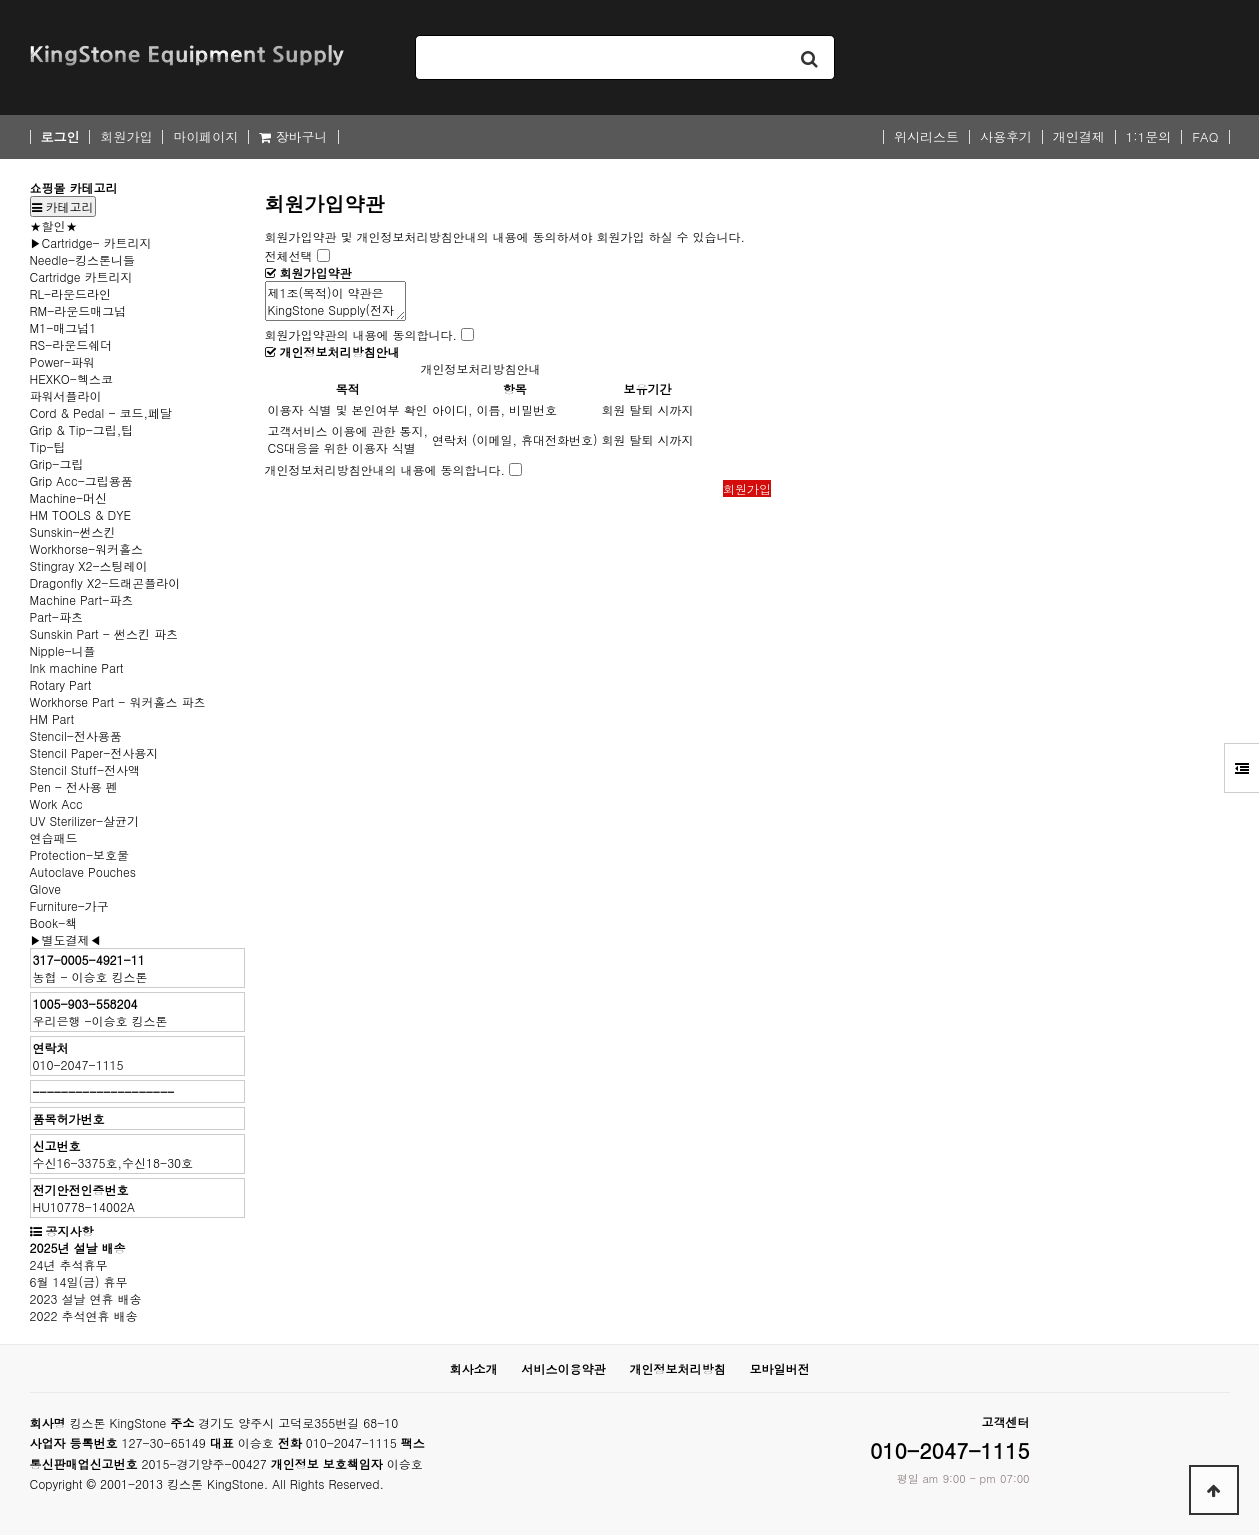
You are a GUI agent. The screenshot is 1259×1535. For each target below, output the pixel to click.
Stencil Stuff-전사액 (85, 769)
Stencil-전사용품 (76, 735)
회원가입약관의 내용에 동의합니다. (361, 334)
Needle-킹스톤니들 (83, 259)
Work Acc (56, 803)
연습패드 (54, 837)
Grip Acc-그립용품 (81, 480)
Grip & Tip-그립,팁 (82, 429)
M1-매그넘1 (63, 327)
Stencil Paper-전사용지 (94, 752)
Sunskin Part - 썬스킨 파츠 (104, 633)
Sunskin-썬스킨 (73, 531)
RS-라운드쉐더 (71, 344)
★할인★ (54, 225)
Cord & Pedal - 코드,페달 (101, 412)
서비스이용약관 (563, 1368)
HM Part (52, 718)
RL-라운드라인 (71, 293)
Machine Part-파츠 (82, 599)
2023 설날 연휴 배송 (86, 1298)
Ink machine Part (77, 667)
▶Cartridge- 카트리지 (91, 242)
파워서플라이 (66, 395)
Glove (45, 888)
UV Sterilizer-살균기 (85, 820)
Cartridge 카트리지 (81, 276)
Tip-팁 (48, 446)
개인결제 (1079, 137)
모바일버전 (780, 1368)
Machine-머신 (68, 497)
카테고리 (63, 206)
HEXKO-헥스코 (71, 378)
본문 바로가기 (0, 0)
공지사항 (70, 1230)
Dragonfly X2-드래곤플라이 (105, 582)
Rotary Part (61, 684)
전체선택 (289, 255)
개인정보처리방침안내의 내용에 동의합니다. (385, 469)
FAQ (1205, 137)
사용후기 (1006, 137)
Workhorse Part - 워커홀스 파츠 (118, 701)
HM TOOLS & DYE (81, 514)
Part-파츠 (56, 616)
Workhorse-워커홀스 (87, 548)
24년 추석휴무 (69, 1264)
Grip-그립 (57, 463)
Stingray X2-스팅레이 (89, 565)
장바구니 (293, 137)
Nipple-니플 (63, 650)
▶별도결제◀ (66, 939)
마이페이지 (205, 137)
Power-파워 (62, 361)
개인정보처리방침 (678, 1368)
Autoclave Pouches (83, 871)
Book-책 (54, 922)
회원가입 (126, 137)
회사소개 (473, 1368)
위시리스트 (926, 137)
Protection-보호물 (80, 854)
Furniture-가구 (69, 905)
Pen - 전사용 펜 (74, 786)
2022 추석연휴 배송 (84, 1315)
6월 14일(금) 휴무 (79, 1281)
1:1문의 (1149, 137)
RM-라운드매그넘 (78, 310)
